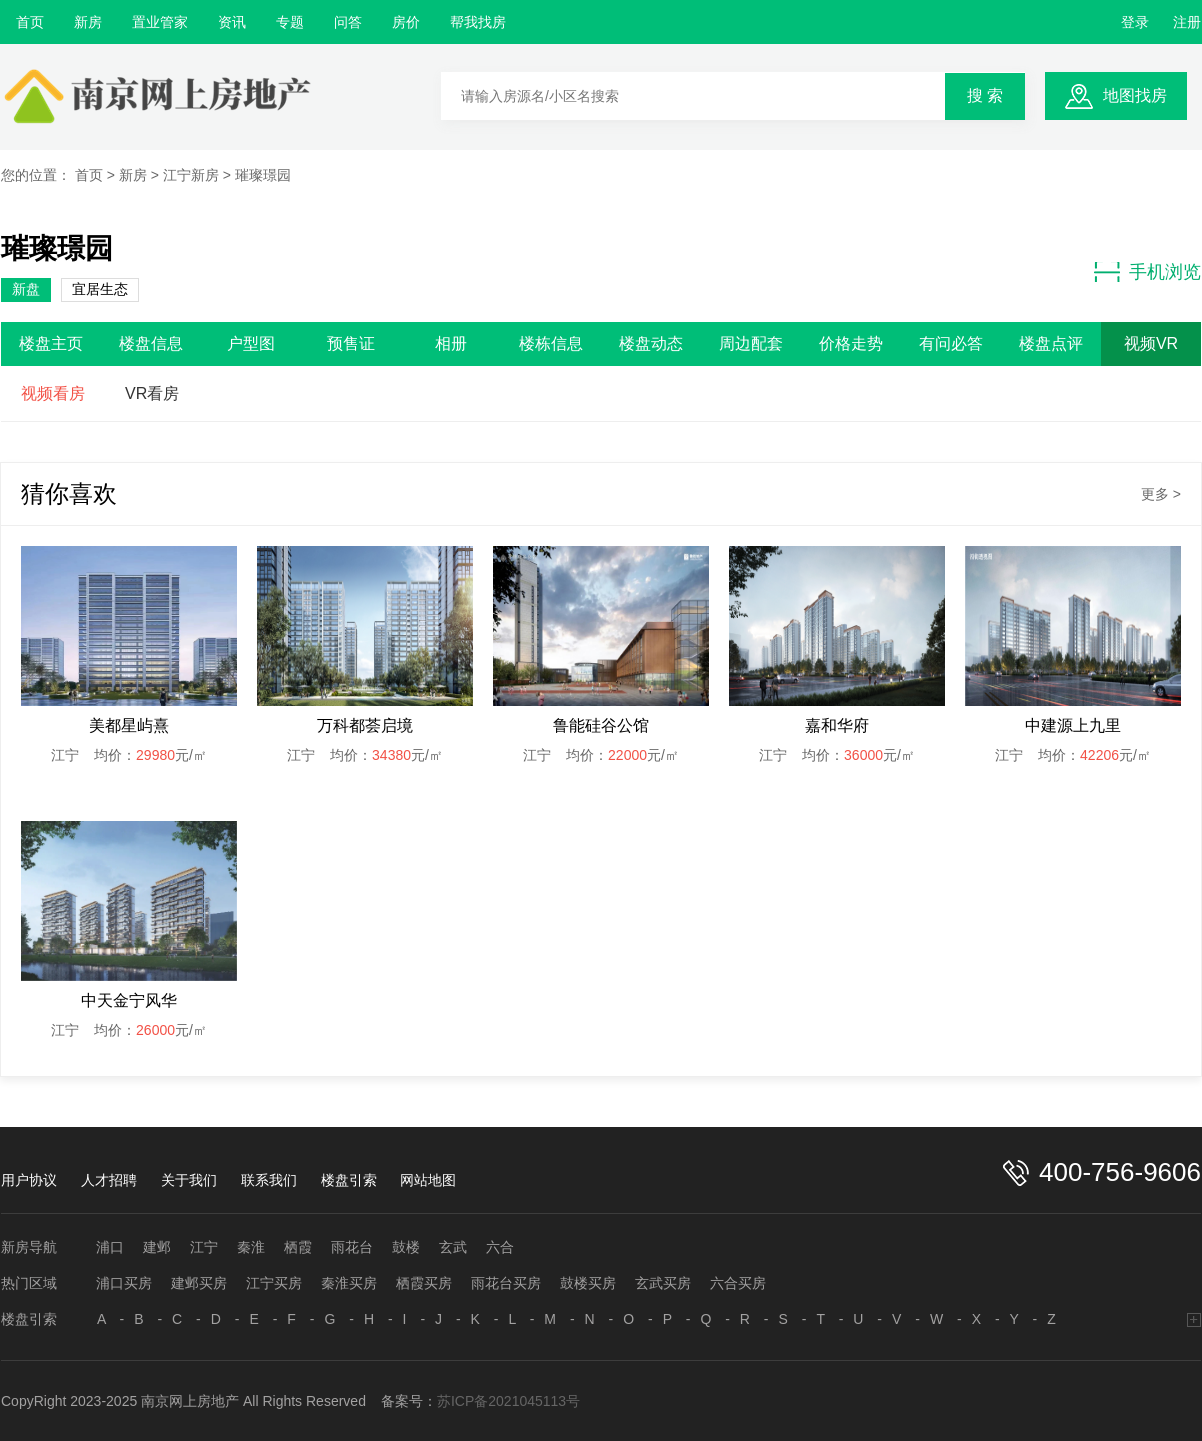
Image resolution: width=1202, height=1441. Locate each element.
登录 (1135, 22)
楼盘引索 (349, 1180)
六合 (500, 1247)
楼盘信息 (151, 343)
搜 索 (985, 95)
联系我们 (269, 1180)
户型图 (251, 343)
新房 (88, 22)
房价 (406, 22)
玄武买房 (663, 1283)
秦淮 (251, 1247)
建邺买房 (199, 1283)
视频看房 (53, 393)
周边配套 (751, 343)
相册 (451, 343)
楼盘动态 (651, 343)
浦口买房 (124, 1283)
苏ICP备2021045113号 (508, 1401)
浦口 (110, 1247)
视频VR (1151, 343)
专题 (290, 22)
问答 (348, 22)
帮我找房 (478, 22)
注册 (1187, 22)
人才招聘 (109, 1180)
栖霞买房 (424, 1283)
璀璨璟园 (263, 175)
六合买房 (738, 1283)
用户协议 (29, 1180)
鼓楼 (406, 1247)
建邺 (157, 1247)
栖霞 (298, 1247)
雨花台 (352, 1247)
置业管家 (160, 22)
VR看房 (152, 393)
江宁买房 (274, 1283)
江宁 (204, 1247)
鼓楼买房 (588, 1283)
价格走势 (851, 343)
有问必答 (951, 343)
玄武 (453, 1247)
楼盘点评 (1051, 343)
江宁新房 (191, 175)
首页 (30, 22)
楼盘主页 (51, 343)
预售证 (351, 343)
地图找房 (1135, 95)
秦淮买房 (349, 1283)
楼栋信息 (551, 343)
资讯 (232, 22)
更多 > (1161, 494)
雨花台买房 (506, 1283)
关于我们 (189, 1180)
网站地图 (428, 1180)
